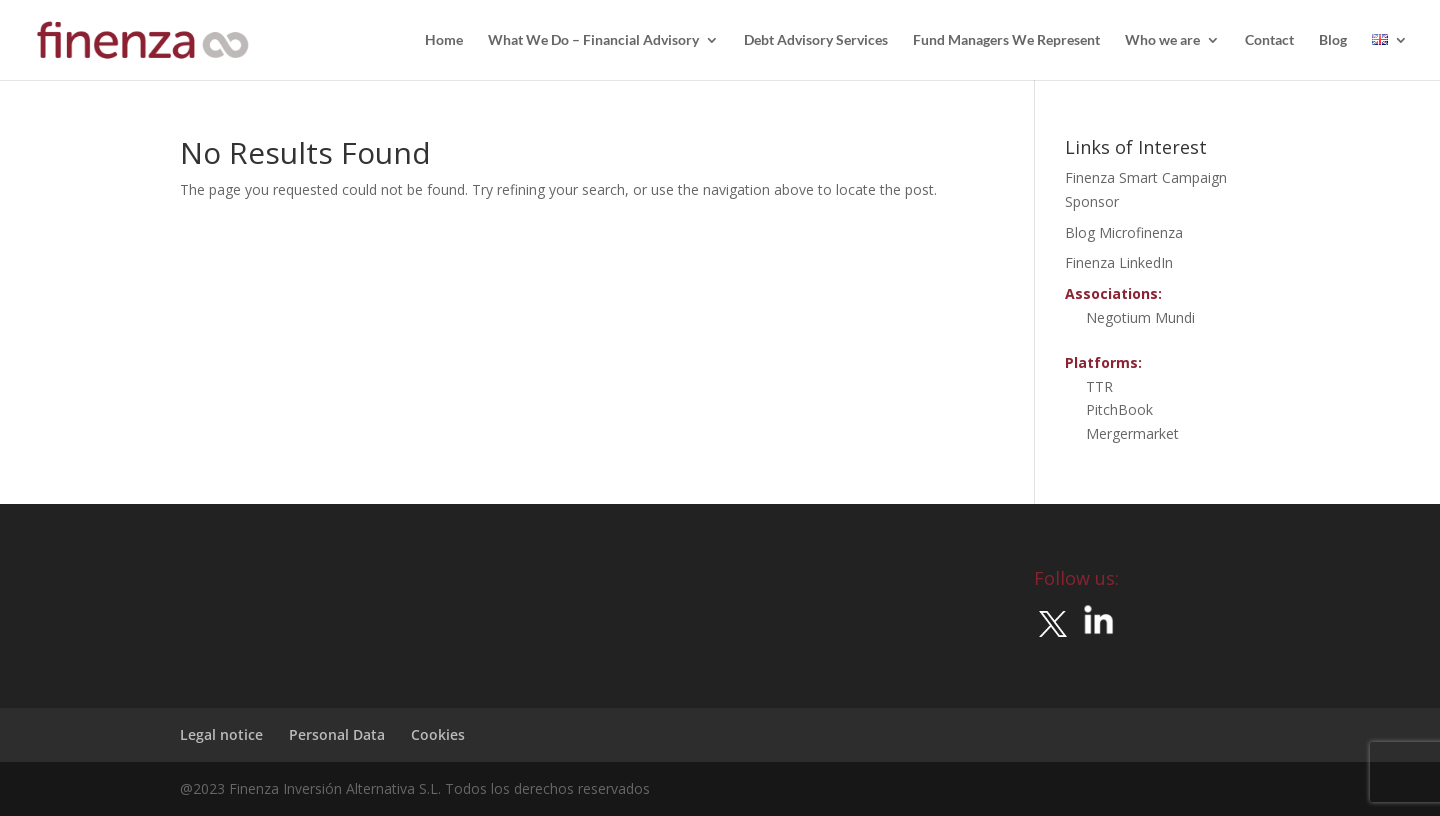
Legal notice (221, 734)
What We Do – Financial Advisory (593, 40)
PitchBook (1119, 409)
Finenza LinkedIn (1119, 262)
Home (444, 40)
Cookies (438, 734)
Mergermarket (1132, 433)
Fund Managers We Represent (1006, 40)
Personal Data (337, 734)
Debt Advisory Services (816, 40)
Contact (1269, 40)
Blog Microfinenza (1124, 232)
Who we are (1162, 40)
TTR (1099, 386)
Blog (1333, 40)
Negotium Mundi (1140, 317)
